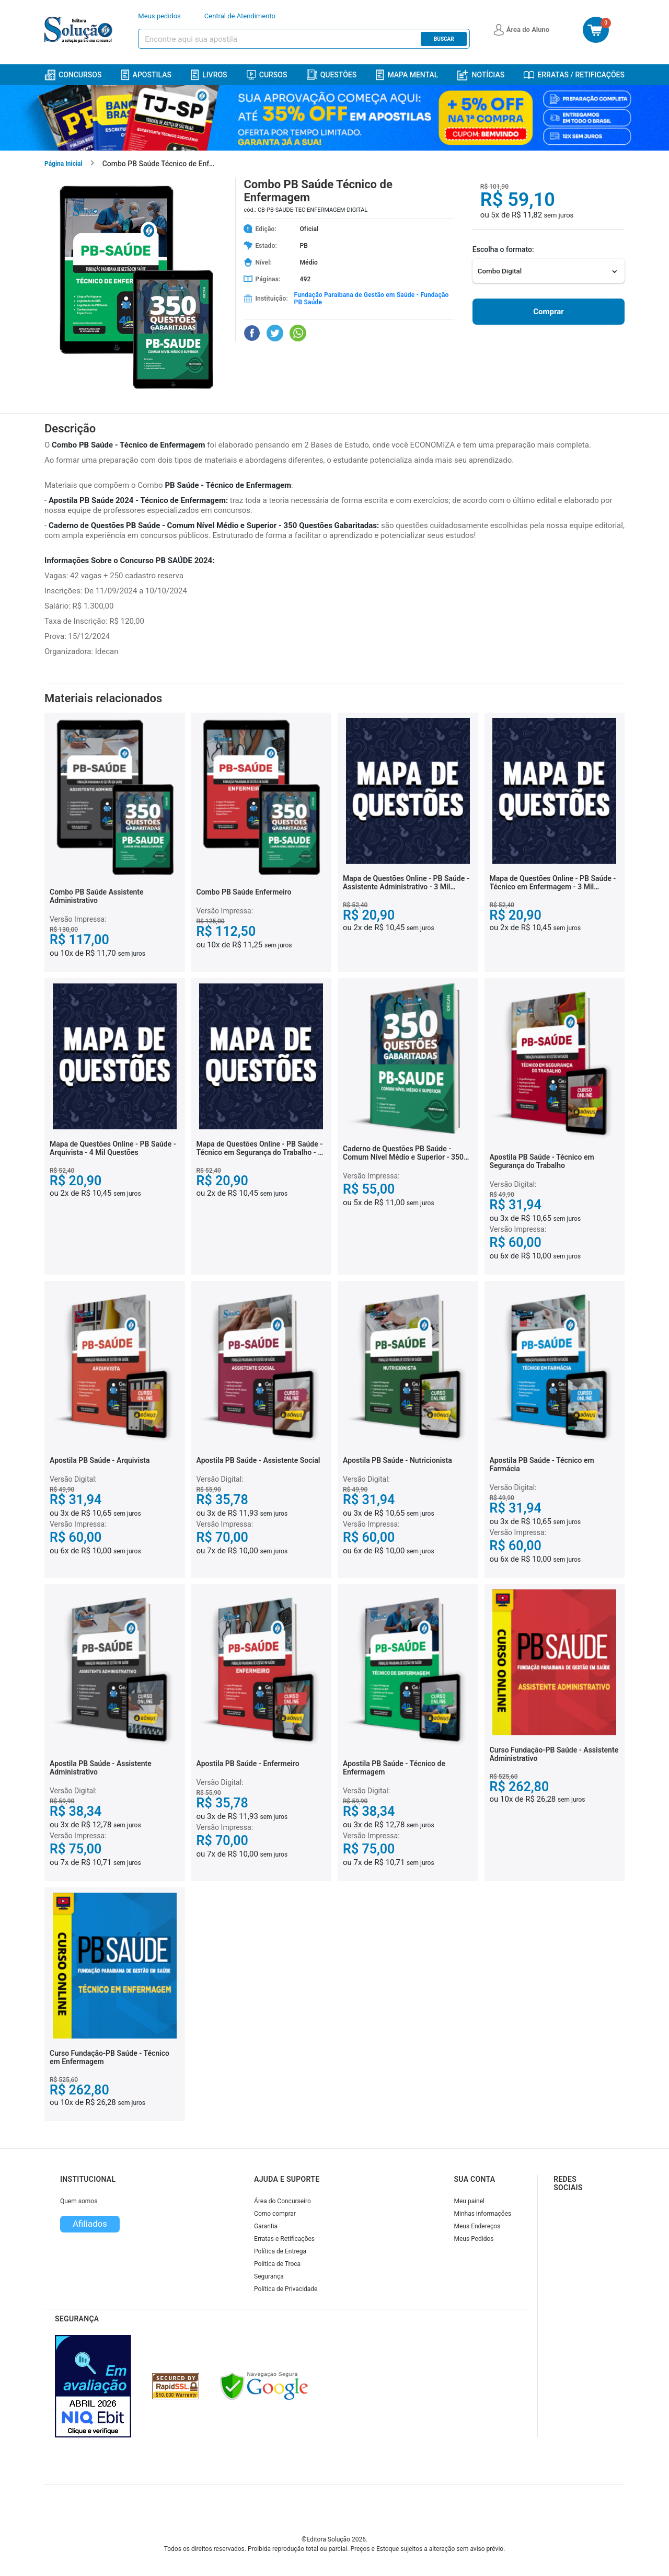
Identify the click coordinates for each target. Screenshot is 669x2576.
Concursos (72, 75)
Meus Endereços (477, 2226)
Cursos (267, 74)
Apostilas (146, 75)
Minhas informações (483, 2213)
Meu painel (469, 2201)
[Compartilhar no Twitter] (275, 333)
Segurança (269, 2276)
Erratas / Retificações (574, 75)
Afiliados (90, 2223)
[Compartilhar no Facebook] (252, 333)
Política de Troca (277, 2264)
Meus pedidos (159, 16)
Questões (332, 75)
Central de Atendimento (239, 16)
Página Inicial (63, 163)
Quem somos (78, 2201)
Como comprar (275, 2213)
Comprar (548, 311)
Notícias (480, 75)
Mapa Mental (407, 75)
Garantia (266, 2226)
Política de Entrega (280, 2251)
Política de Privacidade (285, 2289)
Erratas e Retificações (284, 2238)
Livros (209, 75)
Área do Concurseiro (282, 2201)
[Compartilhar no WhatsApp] (298, 333)
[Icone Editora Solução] (79, 30)
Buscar (444, 39)
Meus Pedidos (474, 2238)
